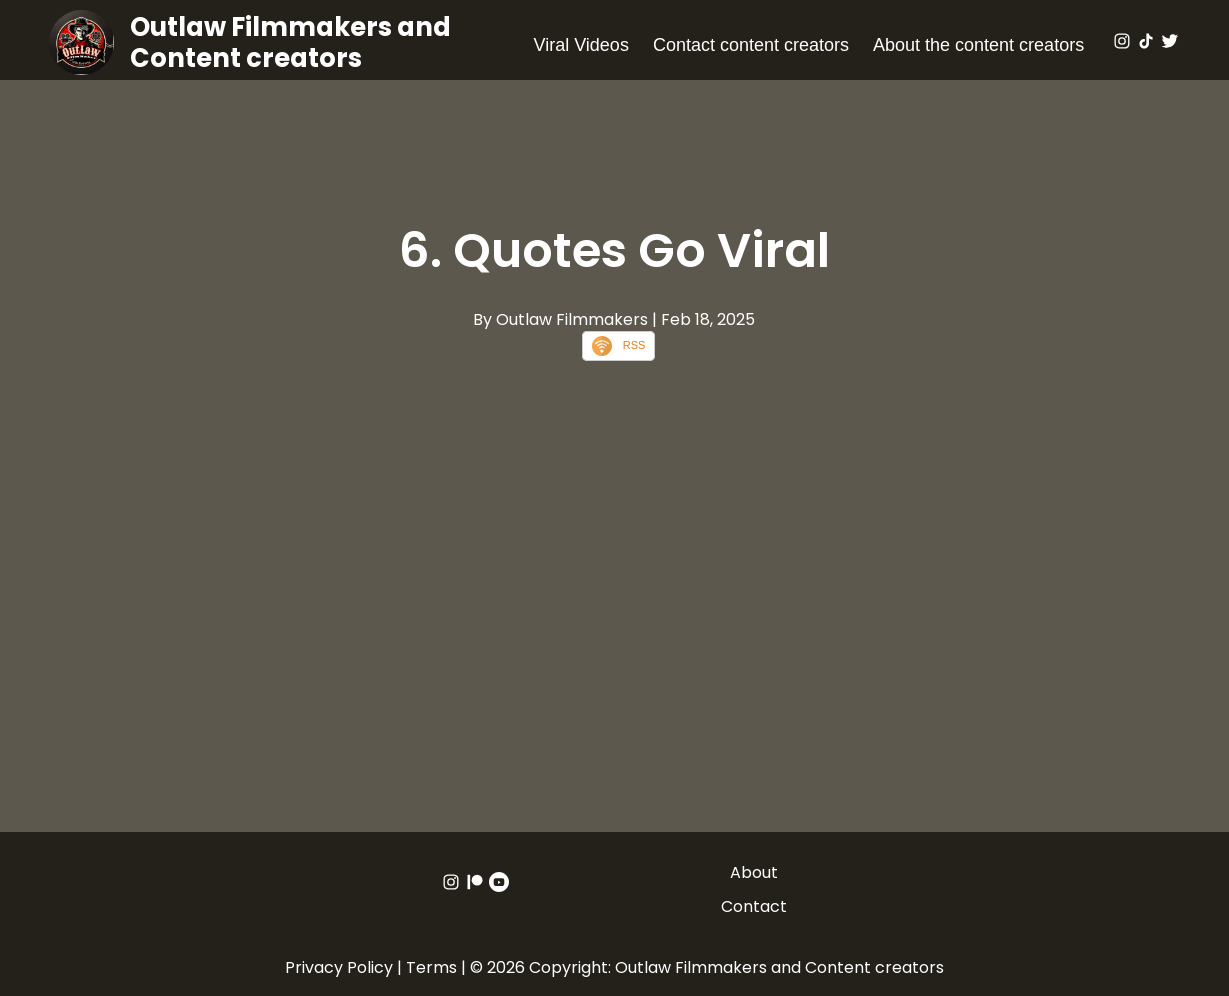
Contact (754, 906)
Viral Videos (580, 45)
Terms (431, 967)
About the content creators (978, 45)
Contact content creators (751, 45)
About (754, 872)
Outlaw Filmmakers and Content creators (290, 42)
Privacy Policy (339, 967)
